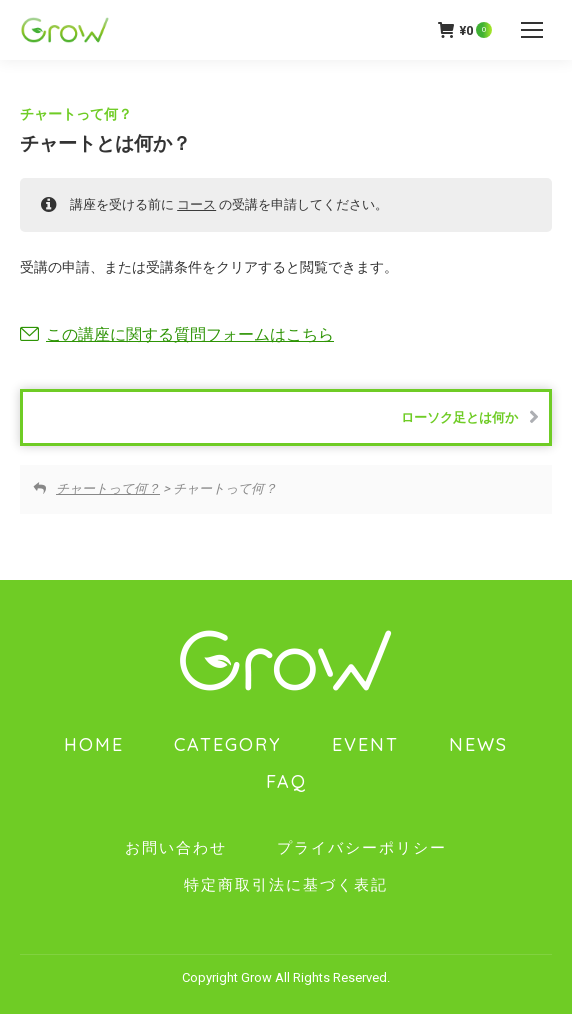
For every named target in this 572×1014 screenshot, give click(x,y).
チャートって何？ (76, 114)
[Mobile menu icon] (532, 30)
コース (196, 204)
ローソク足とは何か (470, 417)
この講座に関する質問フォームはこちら (190, 334)
